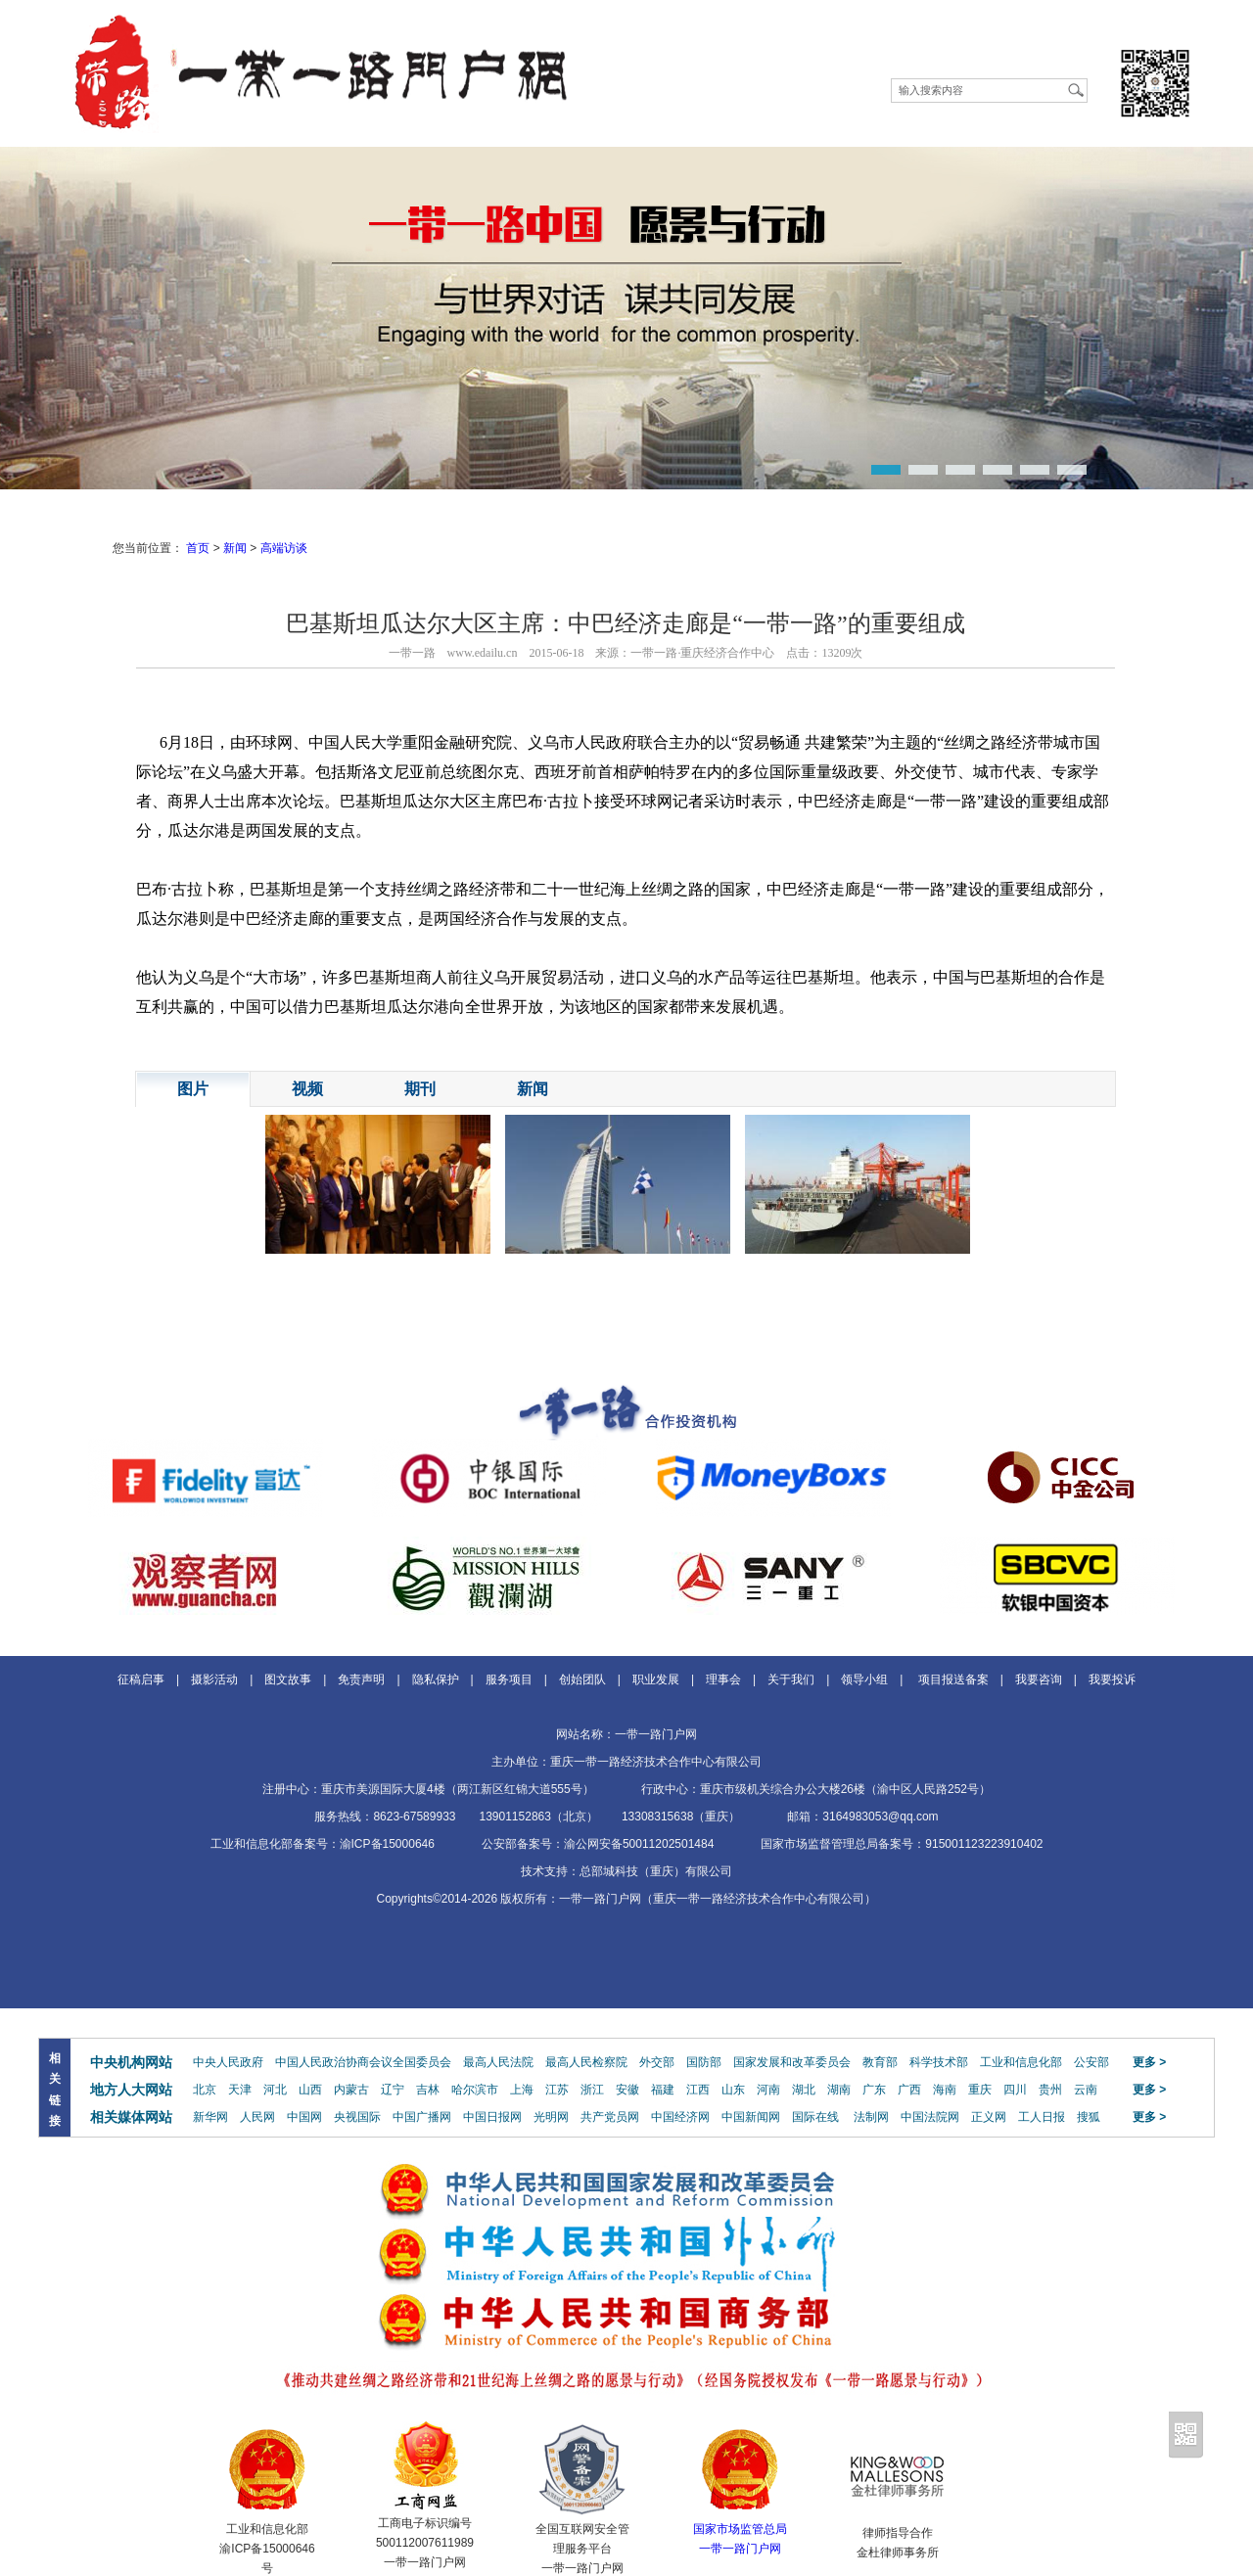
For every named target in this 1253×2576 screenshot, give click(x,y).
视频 (307, 1089)
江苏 (557, 2089)
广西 (909, 2089)
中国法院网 (930, 2117)
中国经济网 (680, 2117)
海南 (944, 2089)
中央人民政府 (228, 2062)
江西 (698, 2089)
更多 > (1149, 2062)
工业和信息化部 (1021, 2062)
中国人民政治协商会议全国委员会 (363, 2062)
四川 (1015, 2089)
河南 (768, 2089)
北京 (204, 2089)
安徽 (627, 2089)
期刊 (420, 1089)
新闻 (235, 548)
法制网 (871, 2117)
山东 (733, 2089)
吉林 (428, 2089)
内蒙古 (351, 2089)
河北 (275, 2089)
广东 (874, 2089)
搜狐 (1088, 2117)
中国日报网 (492, 2117)
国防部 (703, 2062)
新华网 (210, 2117)
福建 (662, 2089)
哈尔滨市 (474, 2089)
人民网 (257, 2117)
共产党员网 (609, 2117)
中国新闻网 (750, 2117)
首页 (197, 548)
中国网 (304, 2117)
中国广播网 (422, 2117)
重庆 (980, 2089)
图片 (193, 1089)
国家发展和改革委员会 (792, 2062)
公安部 (1091, 2062)
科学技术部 (938, 2062)
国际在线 (815, 2117)
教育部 (880, 2062)
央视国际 (357, 2117)
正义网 (988, 2117)
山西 (310, 2089)
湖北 (803, 2089)
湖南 (839, 2089)
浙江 (592, 2089)
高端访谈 (283, 548)
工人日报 (1041, 2117)
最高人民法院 (498, 2062)
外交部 (656, 2062)
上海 (522, 2089)
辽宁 (392, 2089)
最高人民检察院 (586, 2062)
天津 (240, 2089)
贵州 (1050, 2089)
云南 (1085, 2089)
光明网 (551, 2117)
